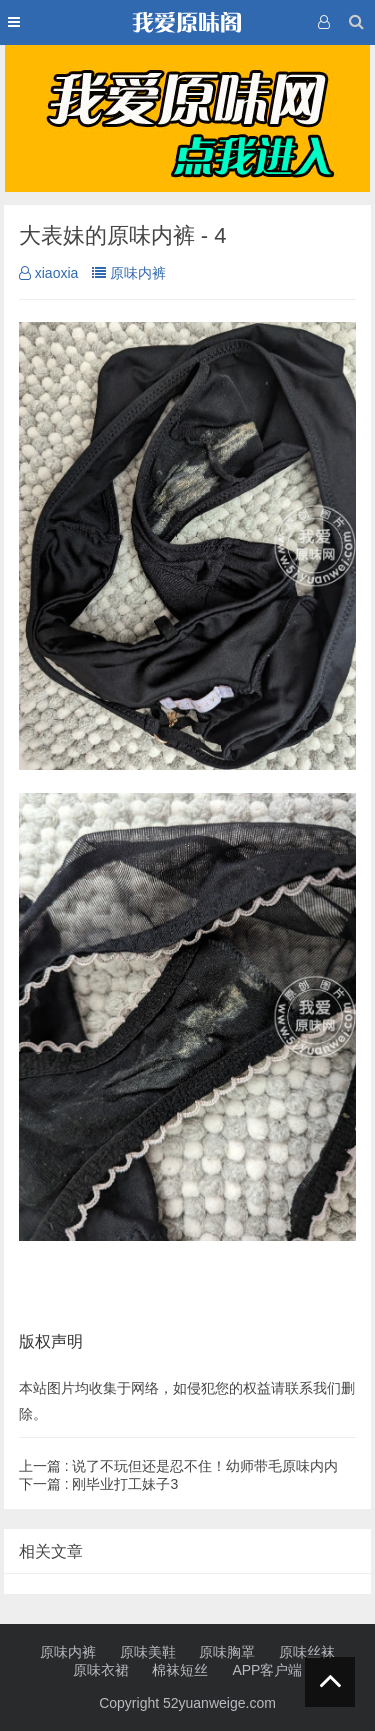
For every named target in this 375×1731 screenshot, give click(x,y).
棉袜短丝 (180, 1670)
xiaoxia (49, 273)
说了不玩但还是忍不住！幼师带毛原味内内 (179, 1466)
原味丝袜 (307, 1652)
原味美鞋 (148, 1652)
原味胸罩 (227, 1652)
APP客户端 (267, 1670)
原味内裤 (129, 273)
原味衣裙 (101, 1670)
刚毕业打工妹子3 (98, 1484)
